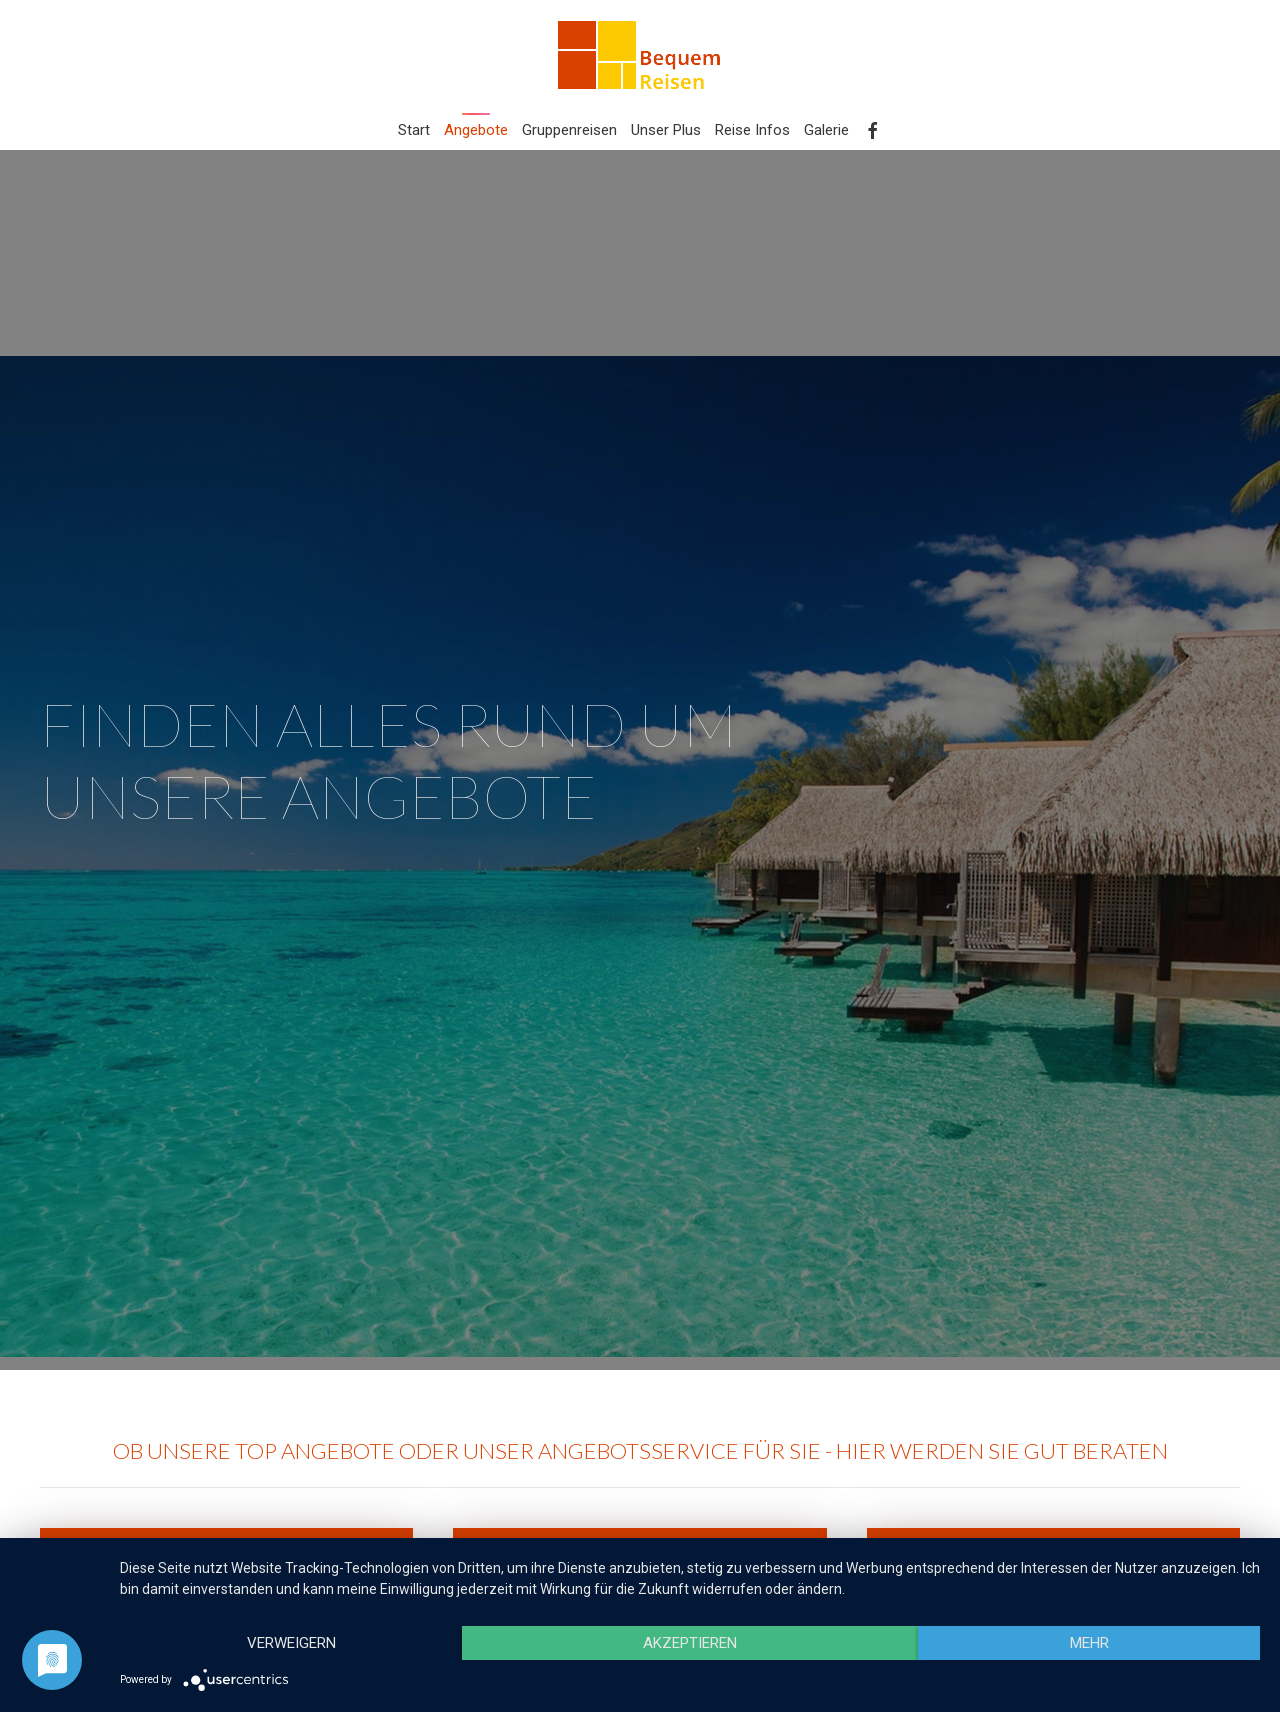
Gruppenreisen (569, 130)
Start (414, 130)
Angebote (476, 130)
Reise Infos (752, 130)
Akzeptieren (690, 1643)
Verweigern (291, 1643)
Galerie (826, 130)
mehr (1089, 1643)
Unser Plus (666, 130)
